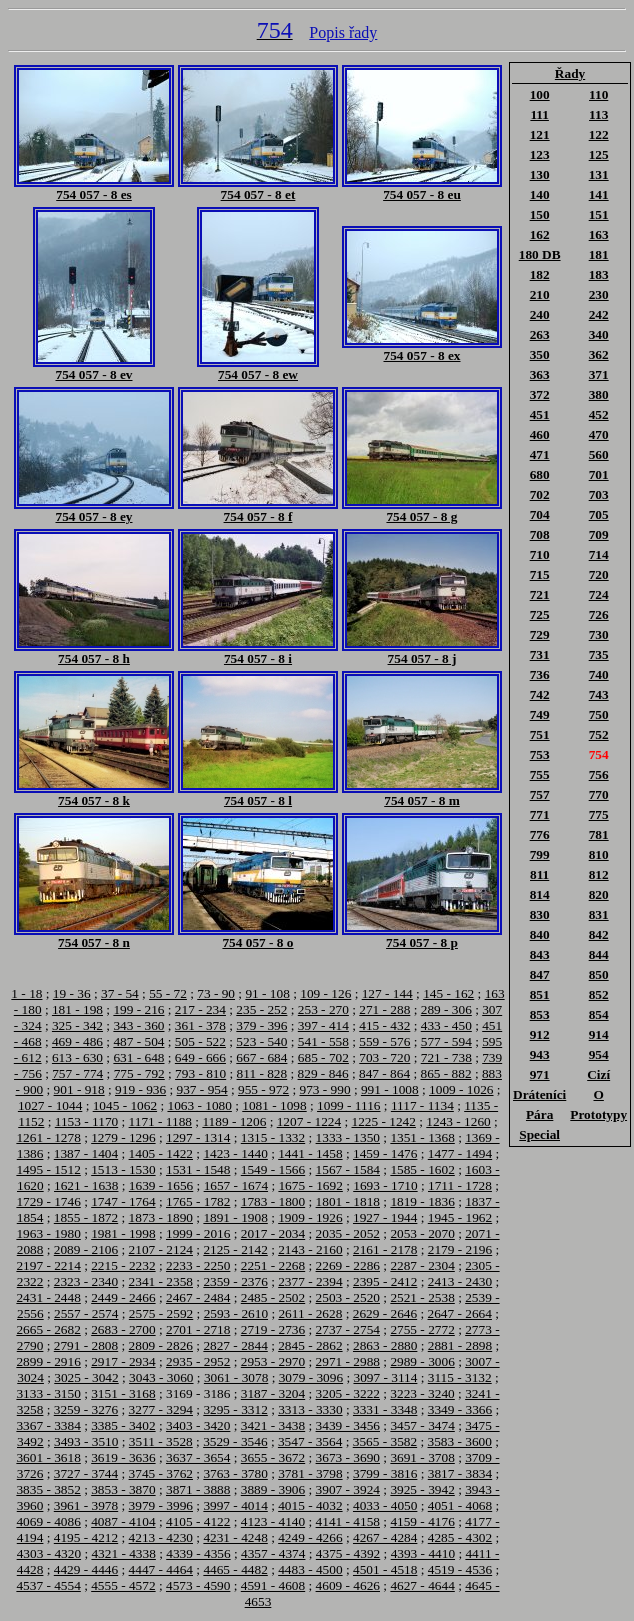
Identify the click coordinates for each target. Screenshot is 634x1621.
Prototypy (598, 1114)
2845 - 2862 (310, 1345)
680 (540, 474)
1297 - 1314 (198, 1137)
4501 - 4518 (385, 1569)
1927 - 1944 (385, 1217)
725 (540, 614)
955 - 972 (263, 1089)
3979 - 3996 (161, 1505)
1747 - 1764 (123, 1201)
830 (540, 914)
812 (599, 874)
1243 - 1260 (458, 1121)
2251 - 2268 (273, 1265)
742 (540, 694)
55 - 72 (168, 993)
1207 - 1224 (309, 1121)
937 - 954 (202, 1089)
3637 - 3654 (198, 1457)
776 (540, 834)
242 (599, 314)
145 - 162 (448, 993)
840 (540, 934)
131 (599, 174)
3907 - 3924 (348, 1489)
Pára (539, 1114)
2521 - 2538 (422, 1297)
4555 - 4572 (123, 1585)
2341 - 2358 (161, 1281)
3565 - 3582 (385, 1441)
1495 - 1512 (48, 1169)
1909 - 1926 (310, 1217)
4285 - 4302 (460, 1537)
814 (540, 894)
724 (599, 594)
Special (539, 1134)
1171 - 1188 (160, 1121)
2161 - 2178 (385, 1249)
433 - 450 (446, 1025)
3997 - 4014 (235, 1505)
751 (540, 734)
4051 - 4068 (460, 1505)
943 (540, 1054)
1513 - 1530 (123, 1169)
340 (599, 334)
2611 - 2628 (310, 1313)
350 (540, 354)
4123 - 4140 (273, 1521)
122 (599, 134)
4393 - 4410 (423, 1553)
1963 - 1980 (48, 1233)
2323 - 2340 (86, 1281)
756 (599, 774)
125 (599, 154)
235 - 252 (261, 1009)
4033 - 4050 (385, 1505)
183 (599, 274)
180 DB (540, 254)
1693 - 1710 (385, 1185)
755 (540, 774)
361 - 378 (200, 1025)
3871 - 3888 (198, 1489)
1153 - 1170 (86, 1121)
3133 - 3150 (48, 1393)
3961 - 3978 (86, 1505)
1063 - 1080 (199, 1105)
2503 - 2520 (348, 1297)
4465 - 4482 (235, 1569)
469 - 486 (77, 1041)
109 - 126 (325, 993)
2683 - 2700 (123, 1329)
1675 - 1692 (310, 1185)
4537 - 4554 (48, 1585)
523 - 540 (261, 1041)
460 (540, 434)
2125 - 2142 (235, 1249)
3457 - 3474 (422, 1425)
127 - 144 (387, 993)
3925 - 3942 (422, 1489)
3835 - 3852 (48, 1489)
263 (540, 334)
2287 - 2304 (422, 1265)
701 (599, 474)
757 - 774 (77, 1073)
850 (599, 974)
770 (599, 794)
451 (540, 414)
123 (540, 154)
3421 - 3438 (273, 1425)
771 (540, 814)
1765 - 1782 (198, 1201)
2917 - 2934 (123, 1361)
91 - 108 (267, 993)
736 (540, 674)
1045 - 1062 (125, 1105)
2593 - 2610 (236, 1313)
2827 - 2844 (235, 1345)
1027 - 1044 (50, 1105)
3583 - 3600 (460, 1441)
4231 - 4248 (235, 1537)
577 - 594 (446, 1041)
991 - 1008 (390, 1089)
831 (599, 914)
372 (540, 394)
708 (540, 534)
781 (599, 834)
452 (599, 414)
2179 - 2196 (460, 1249)
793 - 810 (200, 1073)
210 (540, 294)
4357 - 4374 (273, 1553)
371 (599, 374)
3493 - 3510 (86, 1441)
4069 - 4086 (48, 1521)
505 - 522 (200, 1041)
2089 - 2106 (86, 1249)
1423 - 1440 (235, 1153)
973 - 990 (324, 1089)
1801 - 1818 (348, 1201)
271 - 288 (384, 1009)
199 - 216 (138, 1009)
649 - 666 (200, 1057)
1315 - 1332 (273, 1137)
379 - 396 (261, 1025)
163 (599, 234)
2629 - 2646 (385, 1313)
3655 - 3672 (273, 1457)
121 (540, 134)
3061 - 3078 (236, 1377)
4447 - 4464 (161, 1569)
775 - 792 (139, 1073)
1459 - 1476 (385, 1153)
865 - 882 (445, 1073)
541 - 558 (323, 1041)
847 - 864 (384, 1073)
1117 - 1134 (422, 1105)
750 (599, 714)
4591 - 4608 (273, 1585)
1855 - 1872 (86, 1217)
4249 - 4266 (310, 1537)
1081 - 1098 (274, 1105)
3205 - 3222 (348, 1393)
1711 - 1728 (460, 1185)
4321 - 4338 (123, 1553)
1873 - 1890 (161, 1217)
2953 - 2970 (273, 1361)
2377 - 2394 (310, 1281)
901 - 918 (79, 1089)
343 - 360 (138, 1025)
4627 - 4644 (422, 1585)
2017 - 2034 (273, 1233)
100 (540, 94)
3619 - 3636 (123, 1457)
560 (599, 454)
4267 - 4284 (385, 1537)
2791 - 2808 (86, 1345)
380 (599, 394)
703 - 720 (384, 1057)
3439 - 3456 (348, 1425)
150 (540, 214)
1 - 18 (26, 993)
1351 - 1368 (422, 1137)
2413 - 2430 (460, 1281)
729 (540, 634)
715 (540, 574)
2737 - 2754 (348, 1329)
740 (599, 674)
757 (540, 794)
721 (540, 594)
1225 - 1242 (384, 1121)
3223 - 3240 (422, 1393)
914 (599, 1034)
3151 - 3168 (123, 1393)
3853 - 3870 (123, 1489)
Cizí (598, 1074)
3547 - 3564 (310, 1441)
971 (540, 1074)
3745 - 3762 (161, 1473)
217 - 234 (200, 1009)
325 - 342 (77, 1025)
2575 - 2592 (161, 1313)
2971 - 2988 (348, 1361)
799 (540, 854)
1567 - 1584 (348, 1169)
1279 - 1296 (123, 1137)
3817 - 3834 (460, 1473)
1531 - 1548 (198, 1169)
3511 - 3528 (161, 1441)
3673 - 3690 (348, 1457)
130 (540, 174)
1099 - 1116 (348, 1105)
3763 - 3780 (235, 1473)
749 (540, 714)
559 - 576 (384, 1041)
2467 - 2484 (198, 1297)
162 (540, 234)
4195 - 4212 (86, 1537)
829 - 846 (323, 1073)
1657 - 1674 (236, 1185)
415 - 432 (384, 1025)
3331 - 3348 (385, 1409)
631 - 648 (138, 1057)
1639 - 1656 (161, 1185)
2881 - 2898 (460, 1345)
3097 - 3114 (385, 1377)
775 (599, 814)
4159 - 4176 (422, 1521)
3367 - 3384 (48, 1425)
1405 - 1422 (161, 1153)
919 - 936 (140, 1089)
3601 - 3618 (48, 1457)
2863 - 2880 (385, 1345)
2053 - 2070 (422, 1233)
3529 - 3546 (235, 1441)
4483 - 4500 (310, 1569)
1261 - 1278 (48, 1137)
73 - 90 (216, 993)
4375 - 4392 (348, 1553)
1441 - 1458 (310, 1153)
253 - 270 (323, 1009)
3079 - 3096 (311, 1377)
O (598, 1094)
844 (599, 954)
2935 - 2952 (198, 1361)
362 (599, 354)
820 (599, 894)
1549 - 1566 (273, 1169)
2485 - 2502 (273, 1297)
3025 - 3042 (86, 1377)
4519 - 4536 (460, 1569)
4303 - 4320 (49, 1553)
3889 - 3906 (273, 1489)
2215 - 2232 (123, 1265)
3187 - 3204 (273, 1393)
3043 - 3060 (161, 1377)
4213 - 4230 (161, 1537)
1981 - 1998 (123, 1233)
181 (599, 254)
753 (540, 754)
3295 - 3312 (235, 1409)
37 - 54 (120, 993)
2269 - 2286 (348, 1265)
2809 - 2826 (161, 1345)
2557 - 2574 (86, 1313)
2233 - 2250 (198, 1265)
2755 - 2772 (422, 1329)
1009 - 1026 (461, 1089)
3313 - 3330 (310, 1409)
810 (599, 854)
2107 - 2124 (161, 1249)
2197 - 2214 (48, 1265)
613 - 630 (77, 1057)
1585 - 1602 (422, 1169)
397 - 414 (323, 1025)
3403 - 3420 (198, 1425)
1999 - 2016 (198, 1233)
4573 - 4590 (198, 1585)
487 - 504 (138, 1041)
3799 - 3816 (385, 1473)
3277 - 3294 (161, 1409)
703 (599, 494)
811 (539, 874)
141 (599, 194)
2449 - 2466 (123, 1297)
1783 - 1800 (273, 1201)
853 (540, 1014)
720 (599, 574)
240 (540, 314)
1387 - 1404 (86, 1153)
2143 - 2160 (310, 1249)
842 (599, 934)
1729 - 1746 (48, 1201)
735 (599, 654)
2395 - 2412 (385, 1281)
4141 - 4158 (348, 1521)
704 (540, 514)
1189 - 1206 (234, 1121)
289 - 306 (446, 1009)
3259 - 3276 (86, 1409)
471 (540, 454)
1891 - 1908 (235, 1217)
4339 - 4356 (198, 1553)
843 (540, 954)
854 (599, 1014)
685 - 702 (323, 1057)
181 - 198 (77, 1009)
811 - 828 (262, 1073)
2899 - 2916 (48, 1361)
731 (540, 654)
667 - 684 (261, 1057)
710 (540, 554)
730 (599, 634)
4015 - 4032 (310, 1505)
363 (540, 374)
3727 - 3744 (86, 1473)
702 (540, 494)
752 (599, 734)
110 (598, 94)
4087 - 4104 (123, 1521)
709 (599, 534)
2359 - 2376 (235, 1281)
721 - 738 (446, 1057)
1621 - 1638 (86, 1185)
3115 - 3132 (460, 1377)
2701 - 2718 (198, 1329)
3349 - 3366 (460, 1409)
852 (599, 994)
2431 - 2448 (48, 1297)
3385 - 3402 (123, 1425)
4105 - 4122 (198, 1521)
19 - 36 (72, 993)
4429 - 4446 (86, 1569)
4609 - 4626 (348, 1585)
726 (599, 614)
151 (599, 214)
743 (599, 694)
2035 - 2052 (348, 1233)
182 (540, 274)
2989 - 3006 (422, 1361)
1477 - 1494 (460, 1153)
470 (599, 434)
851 (540, 994)
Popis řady (343, 32)
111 (539, 114)
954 (599, 1054)
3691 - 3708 (422, 1457)
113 (598, 114)
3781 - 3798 (310, 1473)
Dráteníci (539, 1094)
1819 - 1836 (422, 1201)
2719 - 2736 (273, 1329)
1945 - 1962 (460, 1217)
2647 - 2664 (460, 1313)
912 (540, 1034)
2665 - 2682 (48, 1329)
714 (599, 554)
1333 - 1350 (348, 1137)
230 (599, 294)
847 (540, 974)
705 (599, 514)
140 (540, 194)
